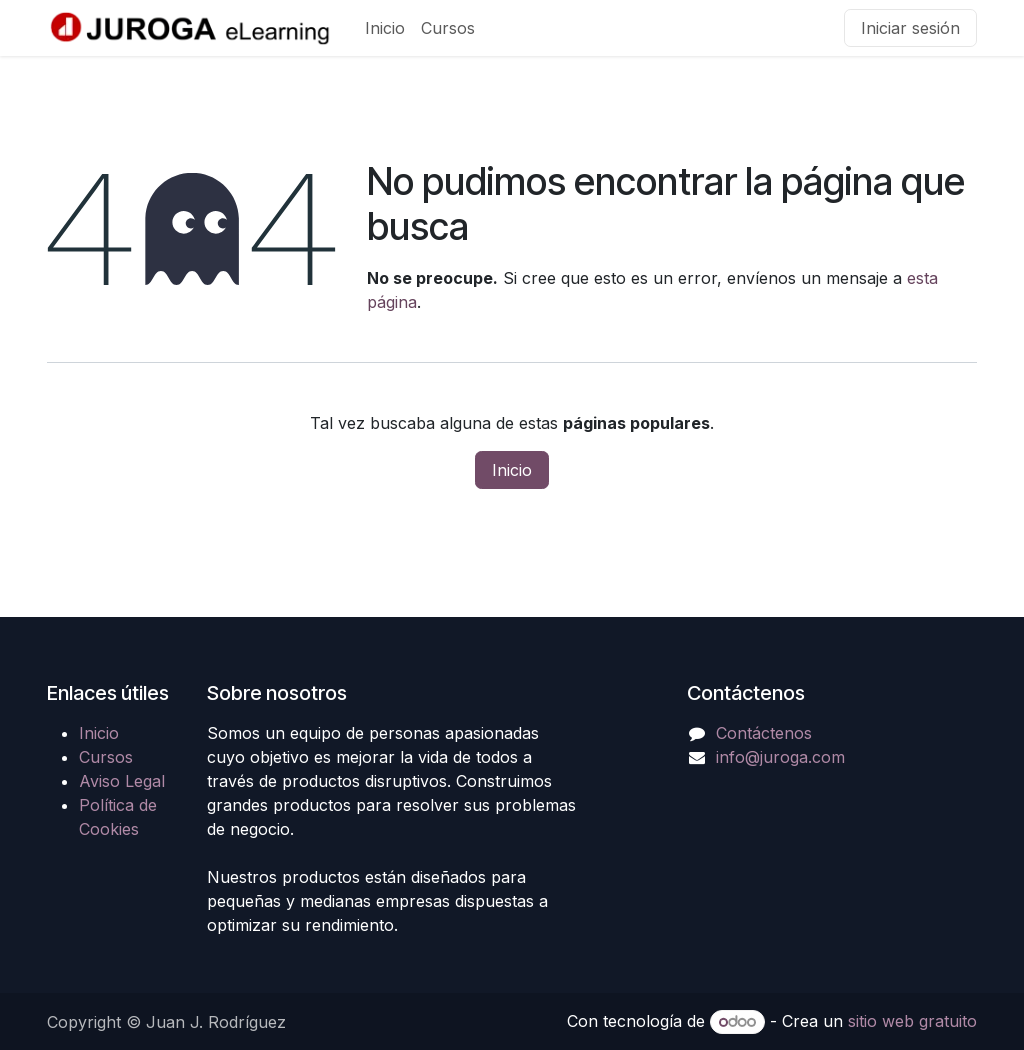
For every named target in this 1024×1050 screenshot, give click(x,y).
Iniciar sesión (910, 28)
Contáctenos (764, 733)
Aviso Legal (122, 781)
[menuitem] (385, 28)
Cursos (106, 757)
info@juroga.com (780, 757)
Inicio (512, 470)
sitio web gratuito (912, 1021)
